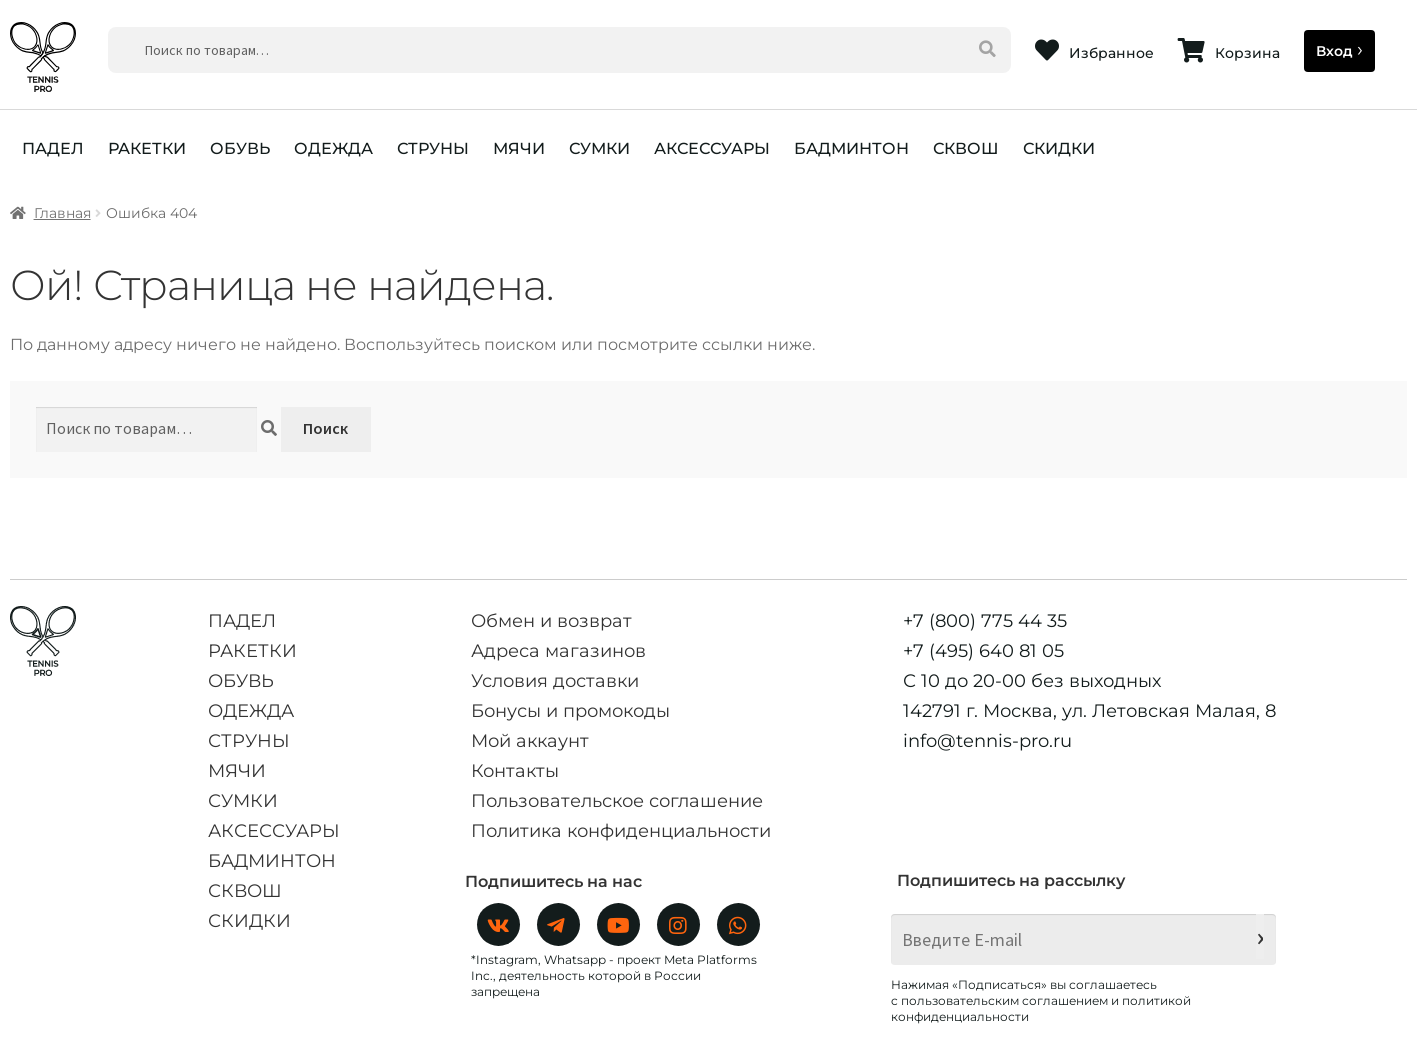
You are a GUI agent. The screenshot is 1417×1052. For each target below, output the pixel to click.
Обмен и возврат (551, 621)
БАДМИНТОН (851, 148)
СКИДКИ (1059, 148)
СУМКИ (599, 148)
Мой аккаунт (530, 741)
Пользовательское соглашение (617, 801)
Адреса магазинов (558, 651)
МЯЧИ (519, 148)
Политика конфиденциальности (621, 831)
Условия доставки (555, 681)
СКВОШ (966, 148)
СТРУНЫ (433, 148)
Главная (62, 213)
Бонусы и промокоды (570, 711)
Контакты (515, 771)
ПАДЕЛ (53, 148)
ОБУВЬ (240, 148)
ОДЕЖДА (333, 148)
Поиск (325, 428)
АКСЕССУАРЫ (712, 148)
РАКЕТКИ (147, 148)
